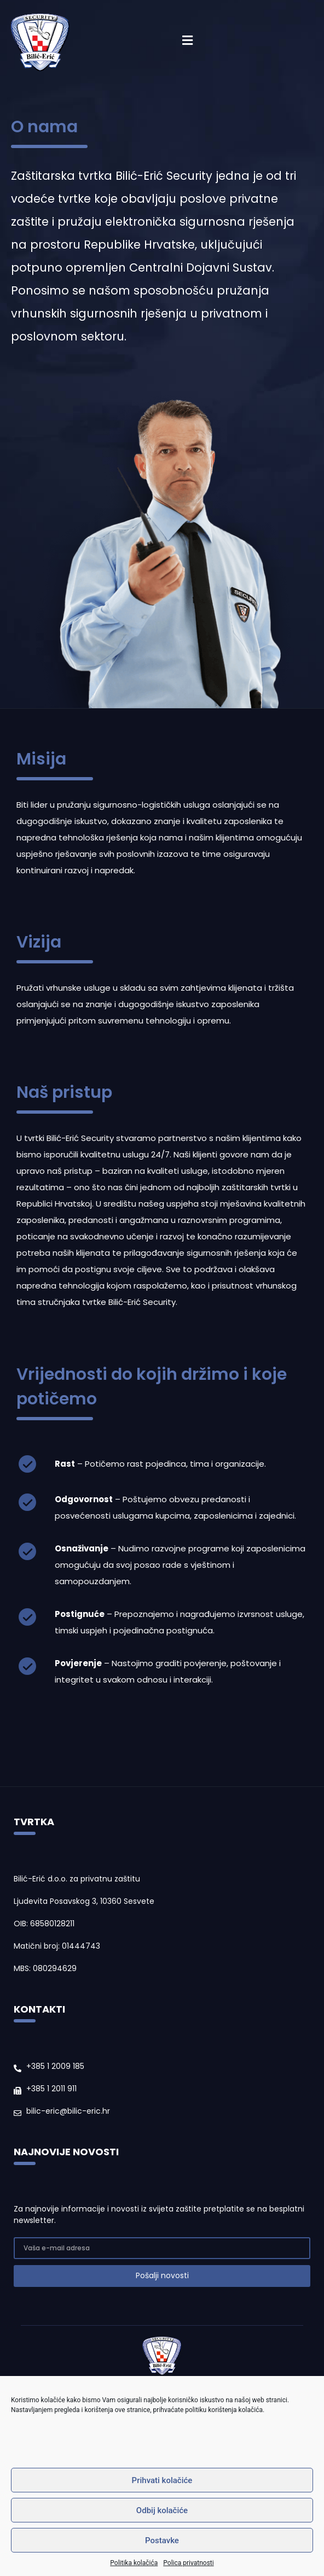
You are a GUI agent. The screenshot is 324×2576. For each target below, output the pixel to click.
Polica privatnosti (188, 2563)
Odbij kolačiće (162, 2510)
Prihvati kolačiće (162, 2480)
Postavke (162, 2540)
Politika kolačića (134, 2563)
